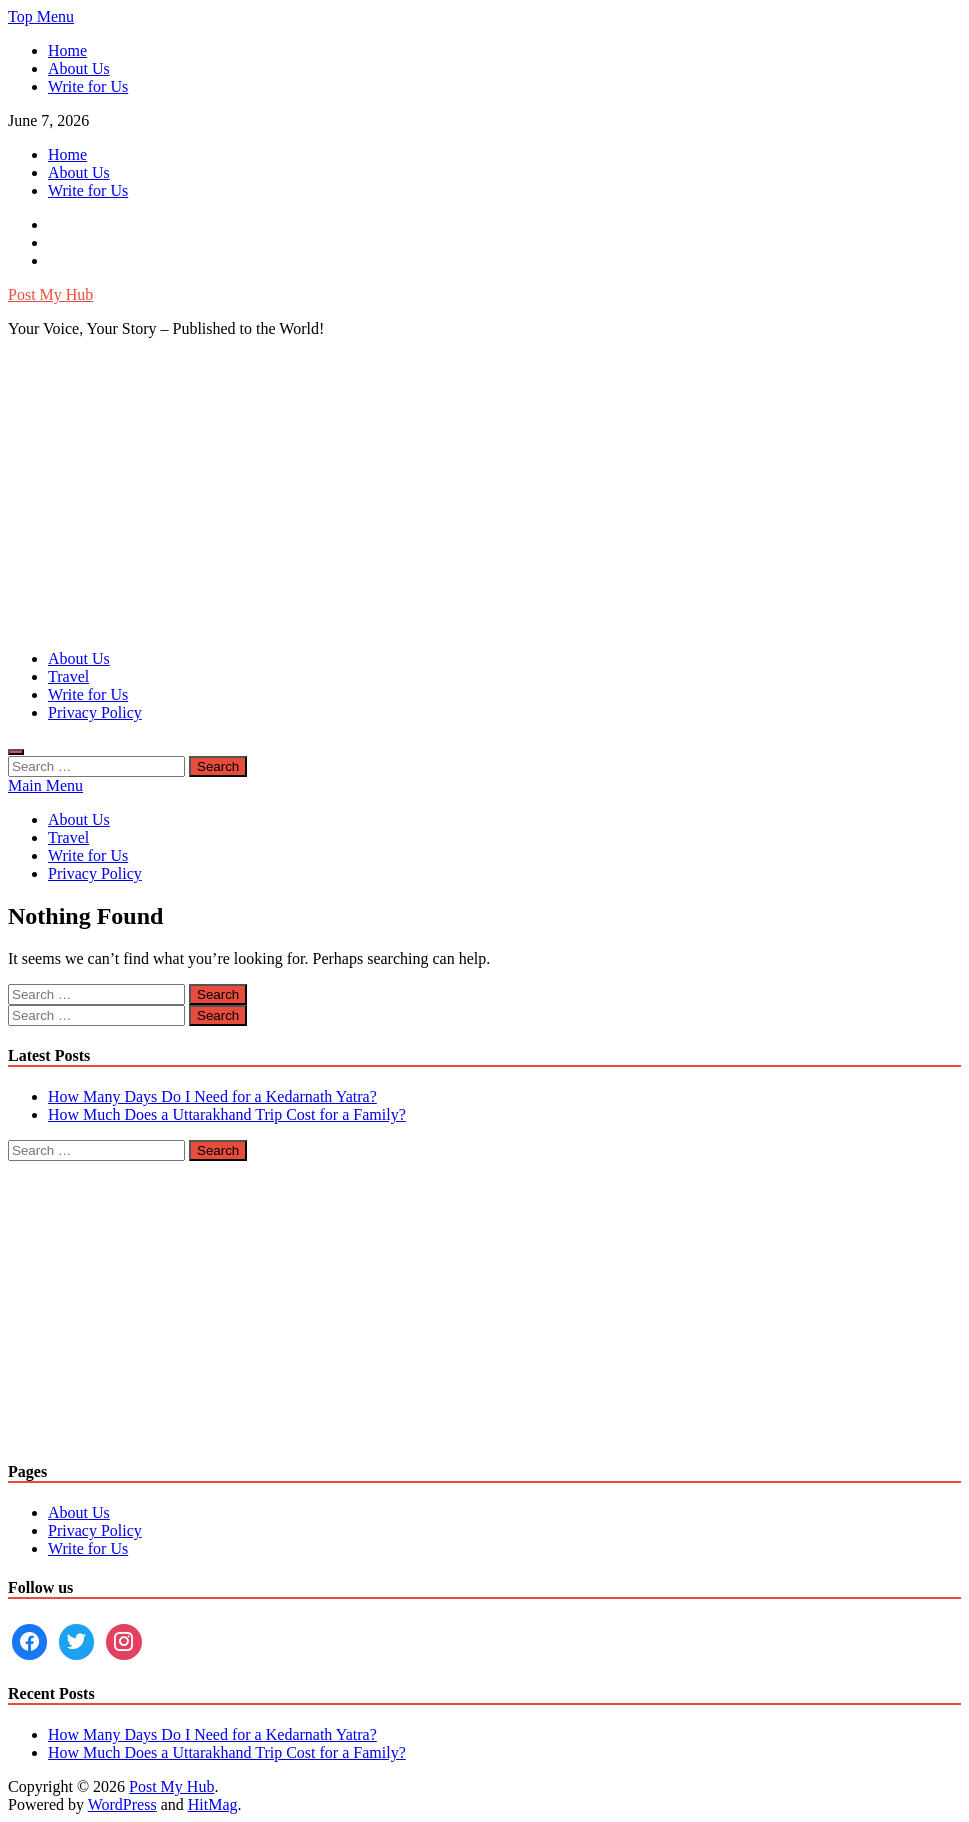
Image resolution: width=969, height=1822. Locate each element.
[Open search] (16, 752)
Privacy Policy (95, 712)
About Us (79, 68)
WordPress (122, 1804)
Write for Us (88, 86)
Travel (68, 676)
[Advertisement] (484, 494)
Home (67, 50)
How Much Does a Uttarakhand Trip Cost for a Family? (227, 1114)
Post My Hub (50, 294)
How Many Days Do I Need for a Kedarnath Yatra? (212, 1096)
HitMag (213, 1804)
